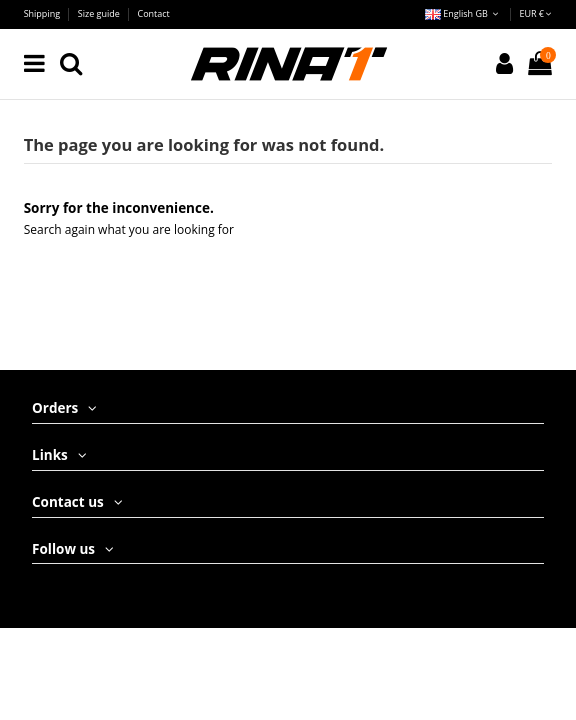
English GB (463, 13)
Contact (154, 13)
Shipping (43, 13)
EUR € (535, 13)
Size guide (100, 13)
